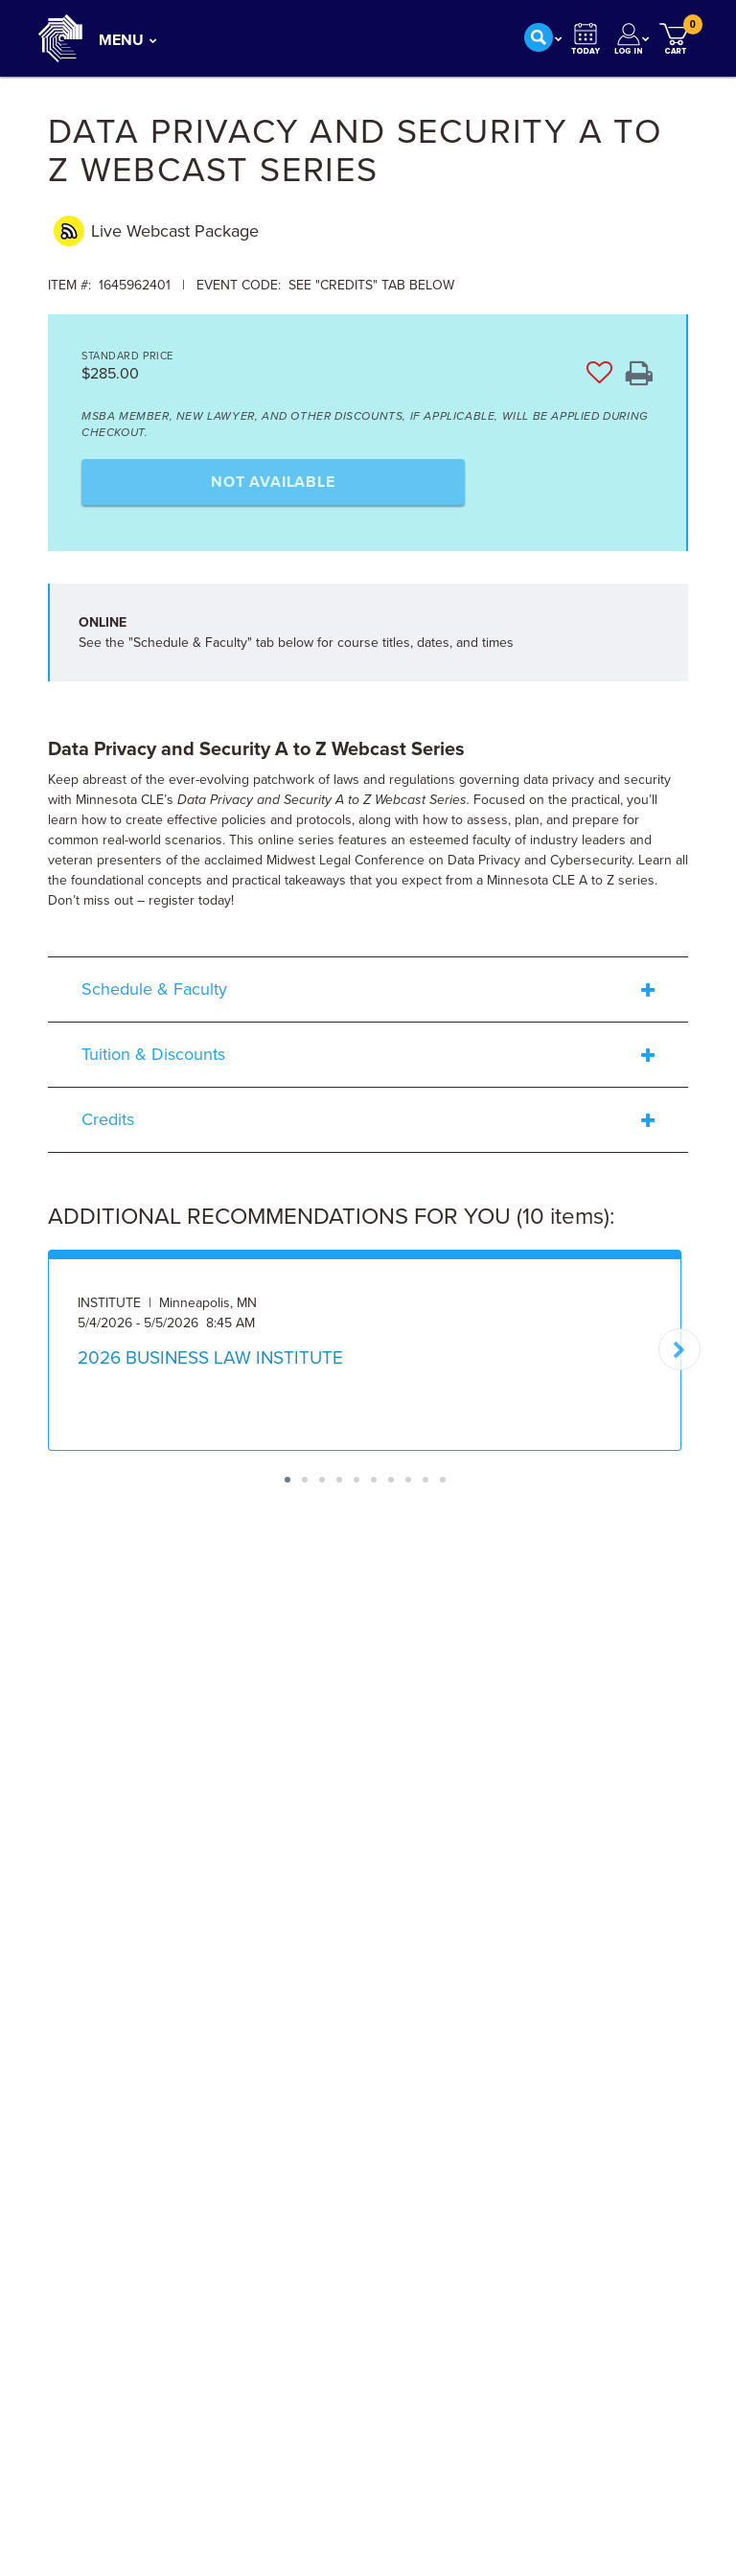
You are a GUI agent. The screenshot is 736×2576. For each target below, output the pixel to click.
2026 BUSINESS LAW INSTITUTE (210, 1357)
